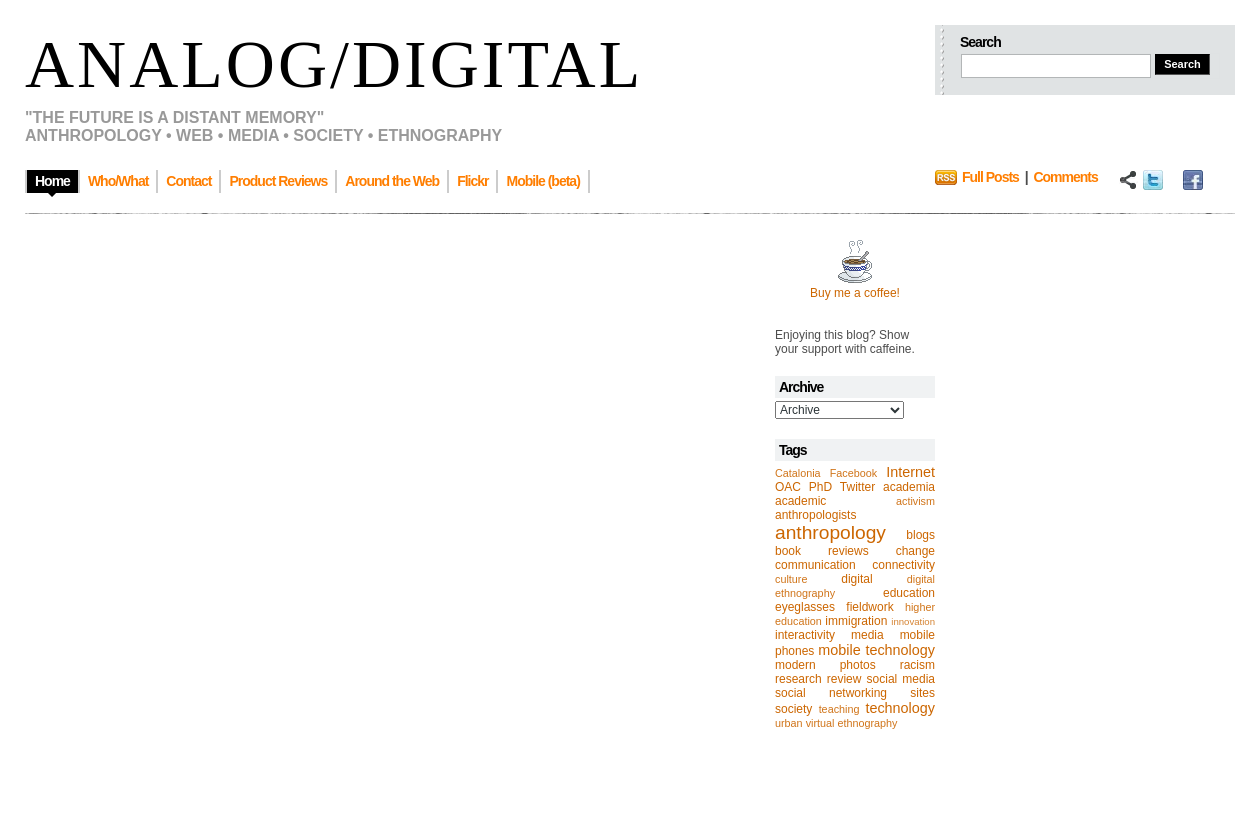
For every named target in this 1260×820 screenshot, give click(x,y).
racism (917, 665)
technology (900, 708)
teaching (839, 709)
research (798, 679)
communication (815, 565)
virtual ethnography (852, 723)
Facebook (853, 473)
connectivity (903, 565)
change (915, 551)
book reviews (822, 551)
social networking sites (855, 693)
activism (915, 501)
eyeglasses (805, 607)
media (867, 635)
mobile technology (876, 650)
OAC (788, 487)
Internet (910, 472)
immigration (856, 621)
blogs (920, 535)
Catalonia (798, 473)
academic (800, 501)
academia (909, 487)
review (844, 679)
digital (856, 579)
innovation (913, 621)
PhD (820, 487)
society (793, 709)
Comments (1065, 177)
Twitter (857, 487)
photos (858, 665)
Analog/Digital (334, 64)
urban (789, 723)
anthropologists (815, 515)
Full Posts (990, 177)
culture (791, 579)
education (909, 593)
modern (795, 665)
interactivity (805, 635)
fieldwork (869, 607)
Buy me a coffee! (855, 293)
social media (901, 679)
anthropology (830, 532)
